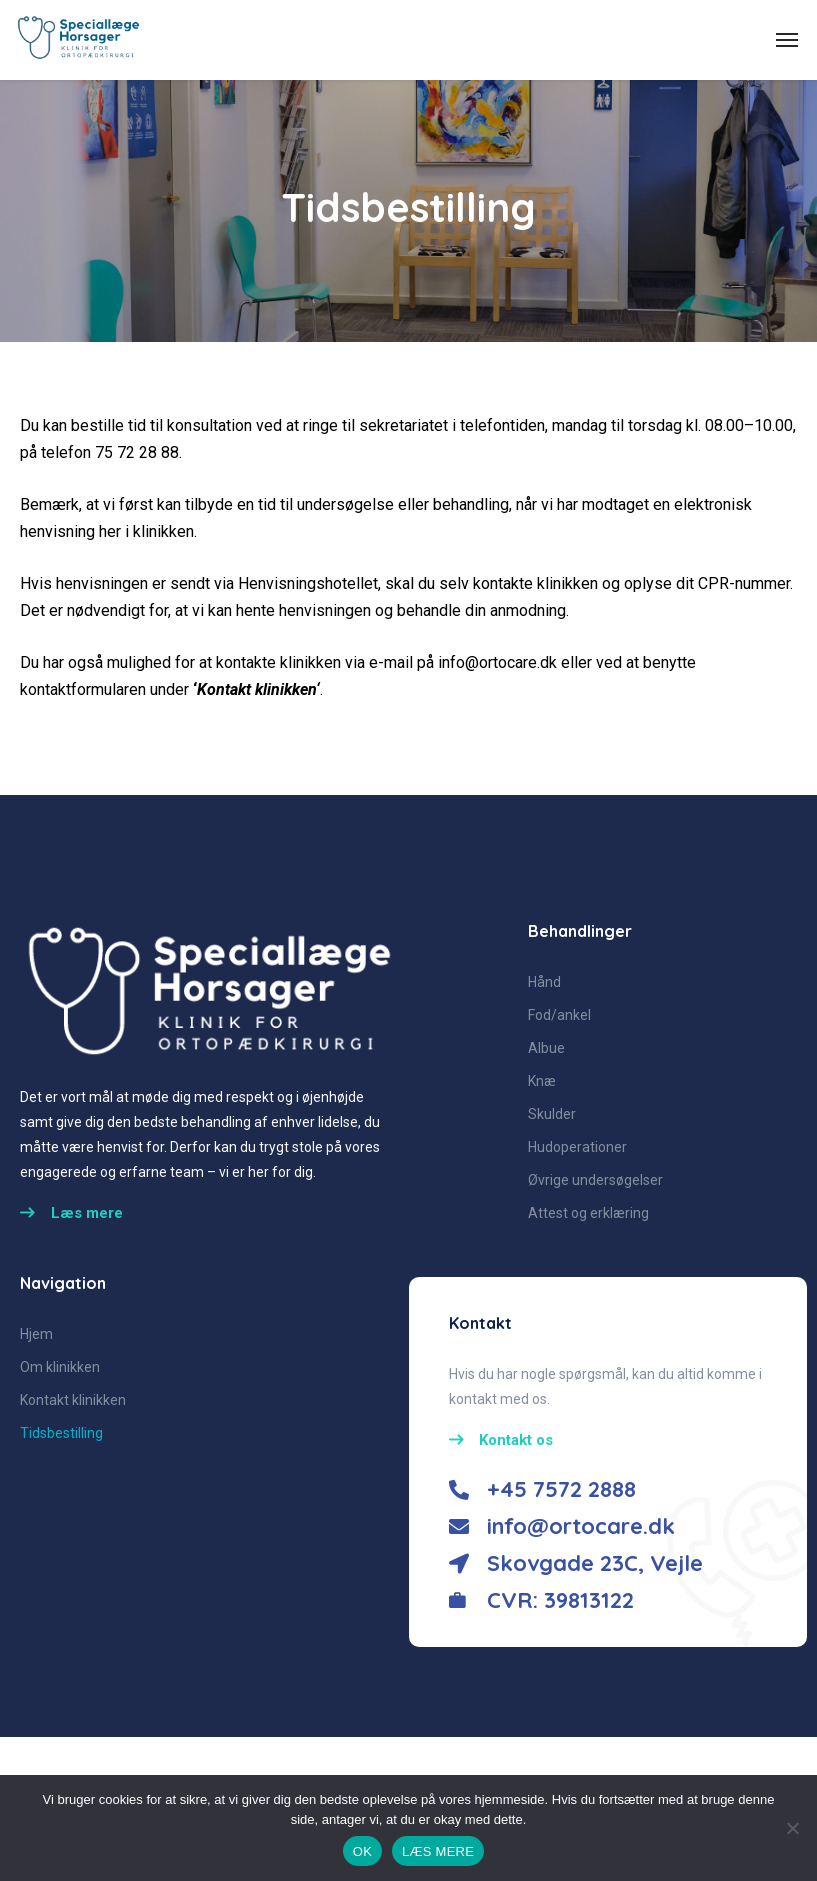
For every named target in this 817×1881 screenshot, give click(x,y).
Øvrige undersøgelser (595, 1180)
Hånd (544, 982)
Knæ (542, 1081)
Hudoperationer (577, 1147)
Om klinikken (60, 1367)
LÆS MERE (438, 1851)
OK (362, 1851)
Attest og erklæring (588, 1213)
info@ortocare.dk (497, 662)
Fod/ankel (559, 1015)
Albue (546, 1048)
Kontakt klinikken (256, 689)
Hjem (36, 1334)
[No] (792, 1828)
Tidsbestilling (61, 1433)
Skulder (552, 1114)
